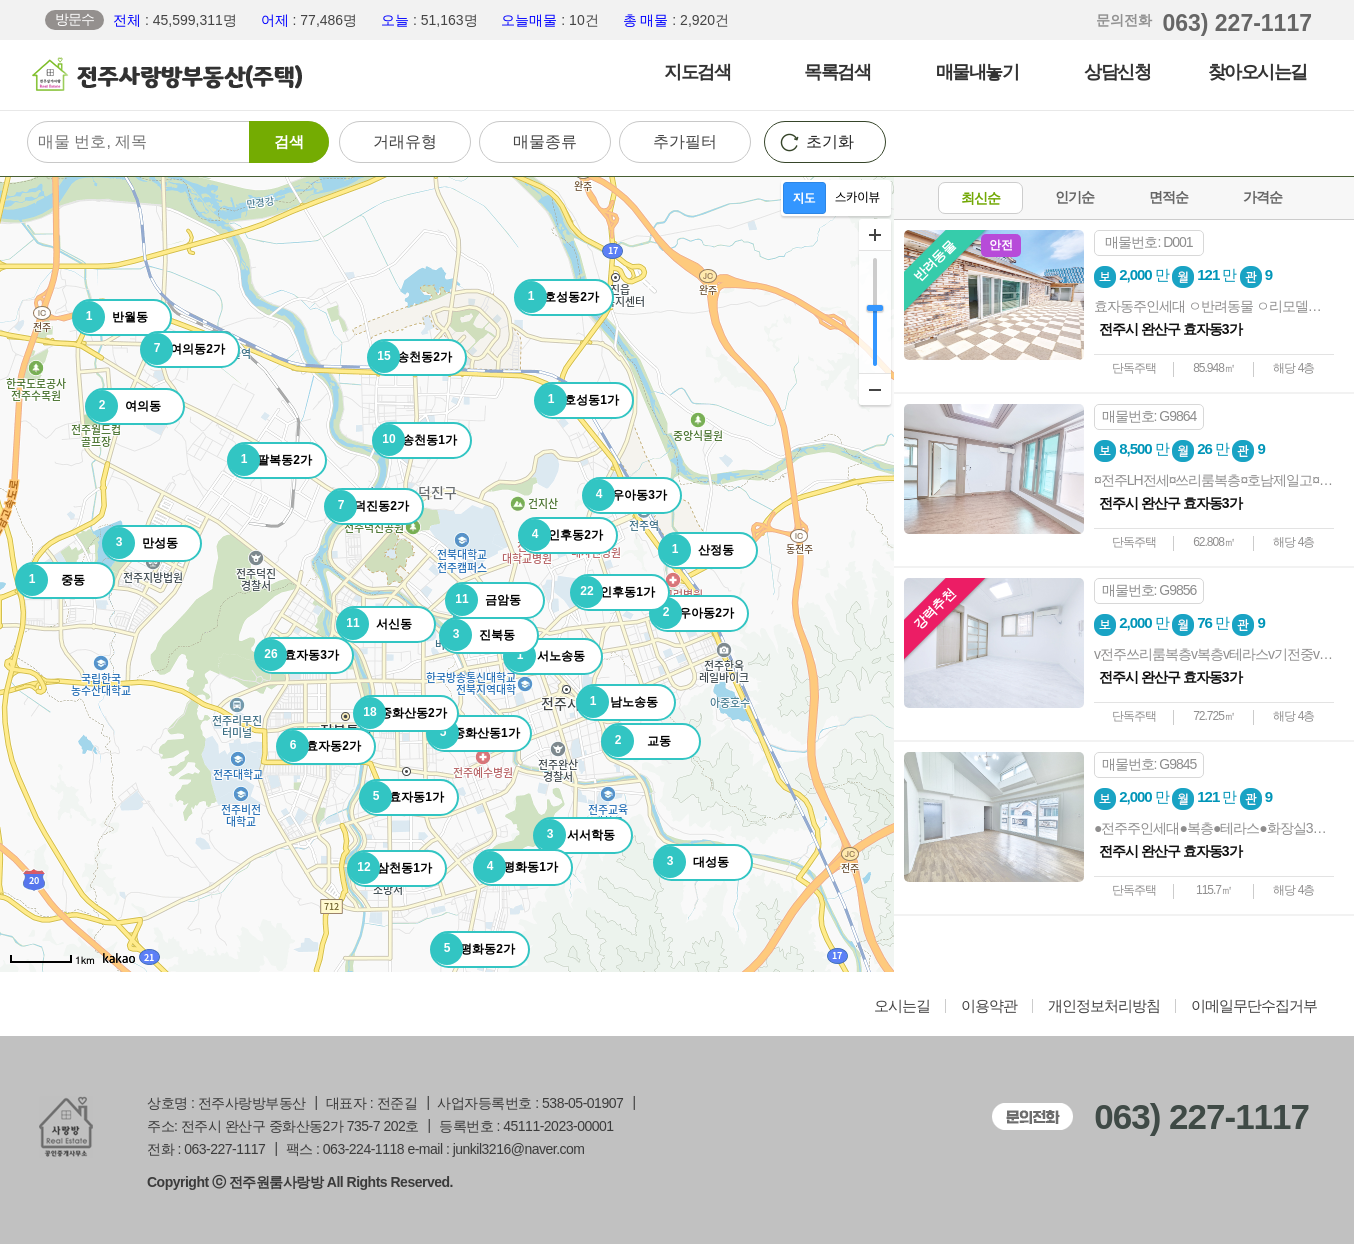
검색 (289, 141)
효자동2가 (319, 746)
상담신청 (1117, 72)
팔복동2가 (270, 460)
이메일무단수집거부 (1254, 1006)
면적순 (1168, 197)
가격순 (1262, 197)
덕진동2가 (367, 506)
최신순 (980, 198)
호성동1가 (577, 400)
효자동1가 (402, 797)
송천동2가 (410, 357)
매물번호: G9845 (1149, 764)
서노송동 (544, 656)
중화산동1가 (473, 733)
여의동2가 (183, 349)
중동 (50, 580)
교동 (636, 741)
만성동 (140, 543)
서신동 (374, 624)
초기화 (830, 141)
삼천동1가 (390, 868)
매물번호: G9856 (1149, 590)
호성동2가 (557, 297)
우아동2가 (692, 613)
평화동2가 (473, 949)
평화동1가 (516, 867)
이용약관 (989, 1006)
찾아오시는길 (1257, 72)
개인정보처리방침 (1104, 1006)
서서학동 (574, 835)
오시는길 (902, 1006)
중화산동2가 (400, 713)
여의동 (123, 406)
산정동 (696, 550)
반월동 (110, 317)
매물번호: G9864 (1149, 416)
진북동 (477, 635)
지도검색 (697, 72)
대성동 (691, 862)
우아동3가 (625, 495)
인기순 (1074, 197)
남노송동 (617, 702)
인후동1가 (613, 592)
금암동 (483, 600)
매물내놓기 (977, 72)
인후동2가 (561, 535)
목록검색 (837, 72)
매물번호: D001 (1148, 242)
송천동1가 (415, 440)
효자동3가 (297, 655)
